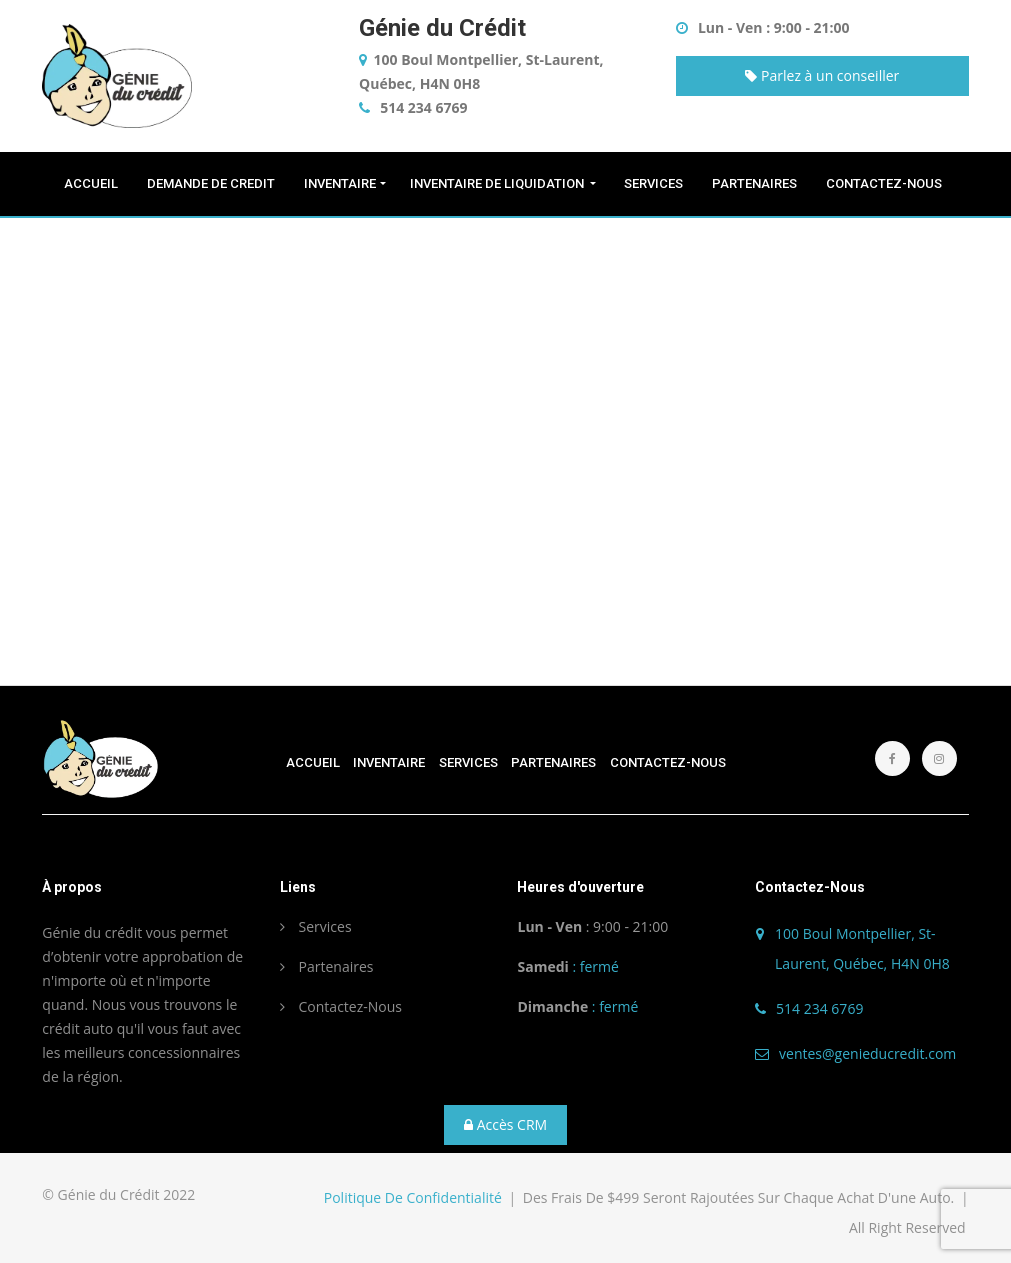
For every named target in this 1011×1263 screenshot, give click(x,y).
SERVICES (655, 183)
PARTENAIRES (756, 183)
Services (316, 926)
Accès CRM (505, 1124)
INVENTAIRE (340, 183)
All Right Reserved (907, 1227)
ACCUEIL (92, 183)
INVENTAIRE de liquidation (498, 183)
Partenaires (327, 966)
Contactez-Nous (341, 1006)
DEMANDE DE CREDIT (212, 183)
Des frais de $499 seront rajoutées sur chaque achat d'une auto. (740, 1197)
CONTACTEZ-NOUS (885, 183)
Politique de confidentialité (413, 1197)
